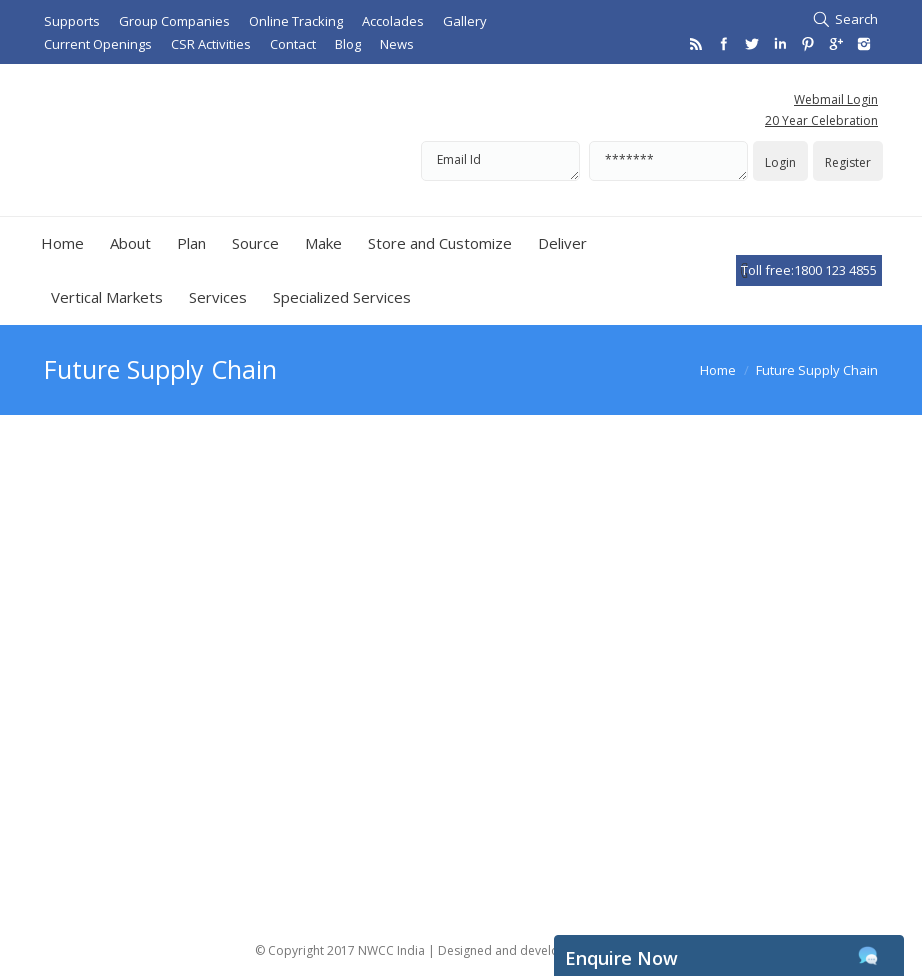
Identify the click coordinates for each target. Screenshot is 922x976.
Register (848, 162)
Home (718, 370)
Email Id (500, 161)
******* (668, 161)
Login (780, 162)
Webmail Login (836, 99)
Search (856, 19)
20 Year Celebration (821, 120)
